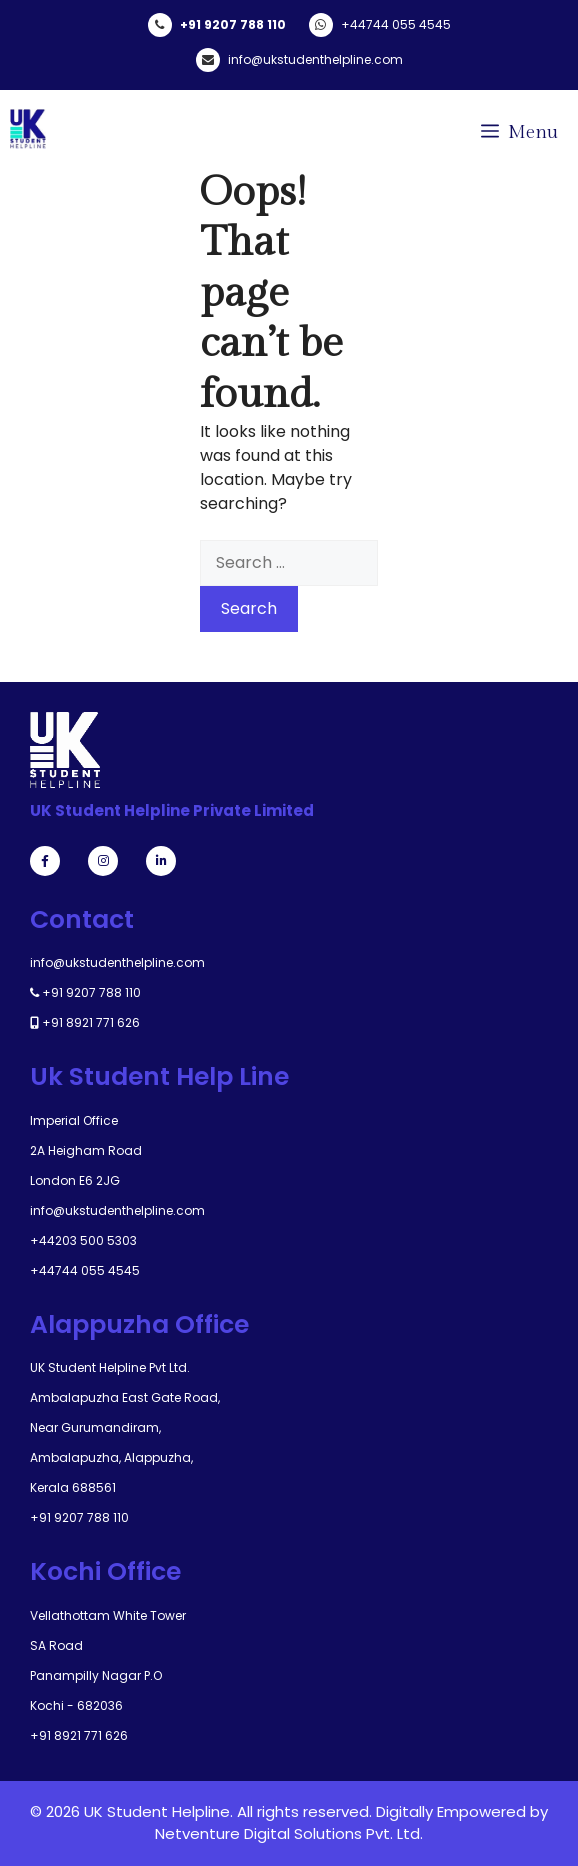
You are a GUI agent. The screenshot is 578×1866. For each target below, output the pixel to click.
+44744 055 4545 (396, 24)
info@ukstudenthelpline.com (315, 59)
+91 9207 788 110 (233, 24)
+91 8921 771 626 (91, 1022)
